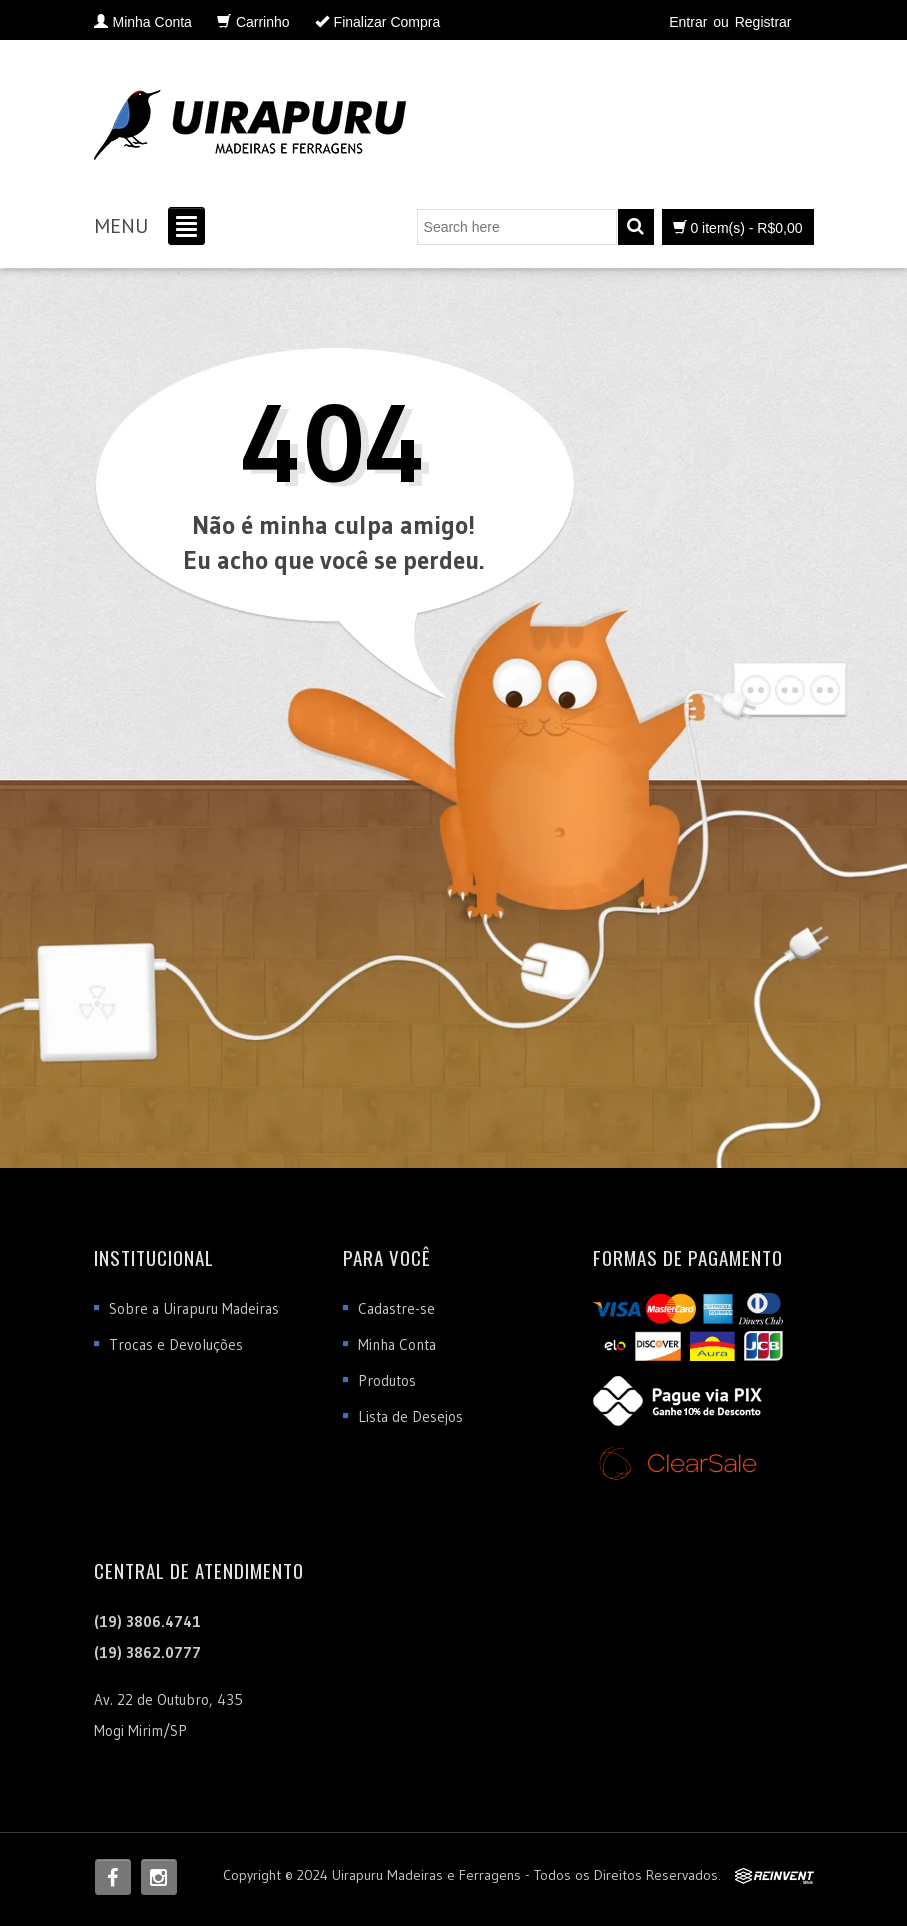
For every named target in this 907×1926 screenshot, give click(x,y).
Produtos (387, 1380)
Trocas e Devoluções (176, 1344)
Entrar (688, 22)
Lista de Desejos (410, 1416)
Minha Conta (397, 1344)
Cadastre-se (396, 1308)
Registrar (763, 22)
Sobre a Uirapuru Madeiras (194, 1308)
